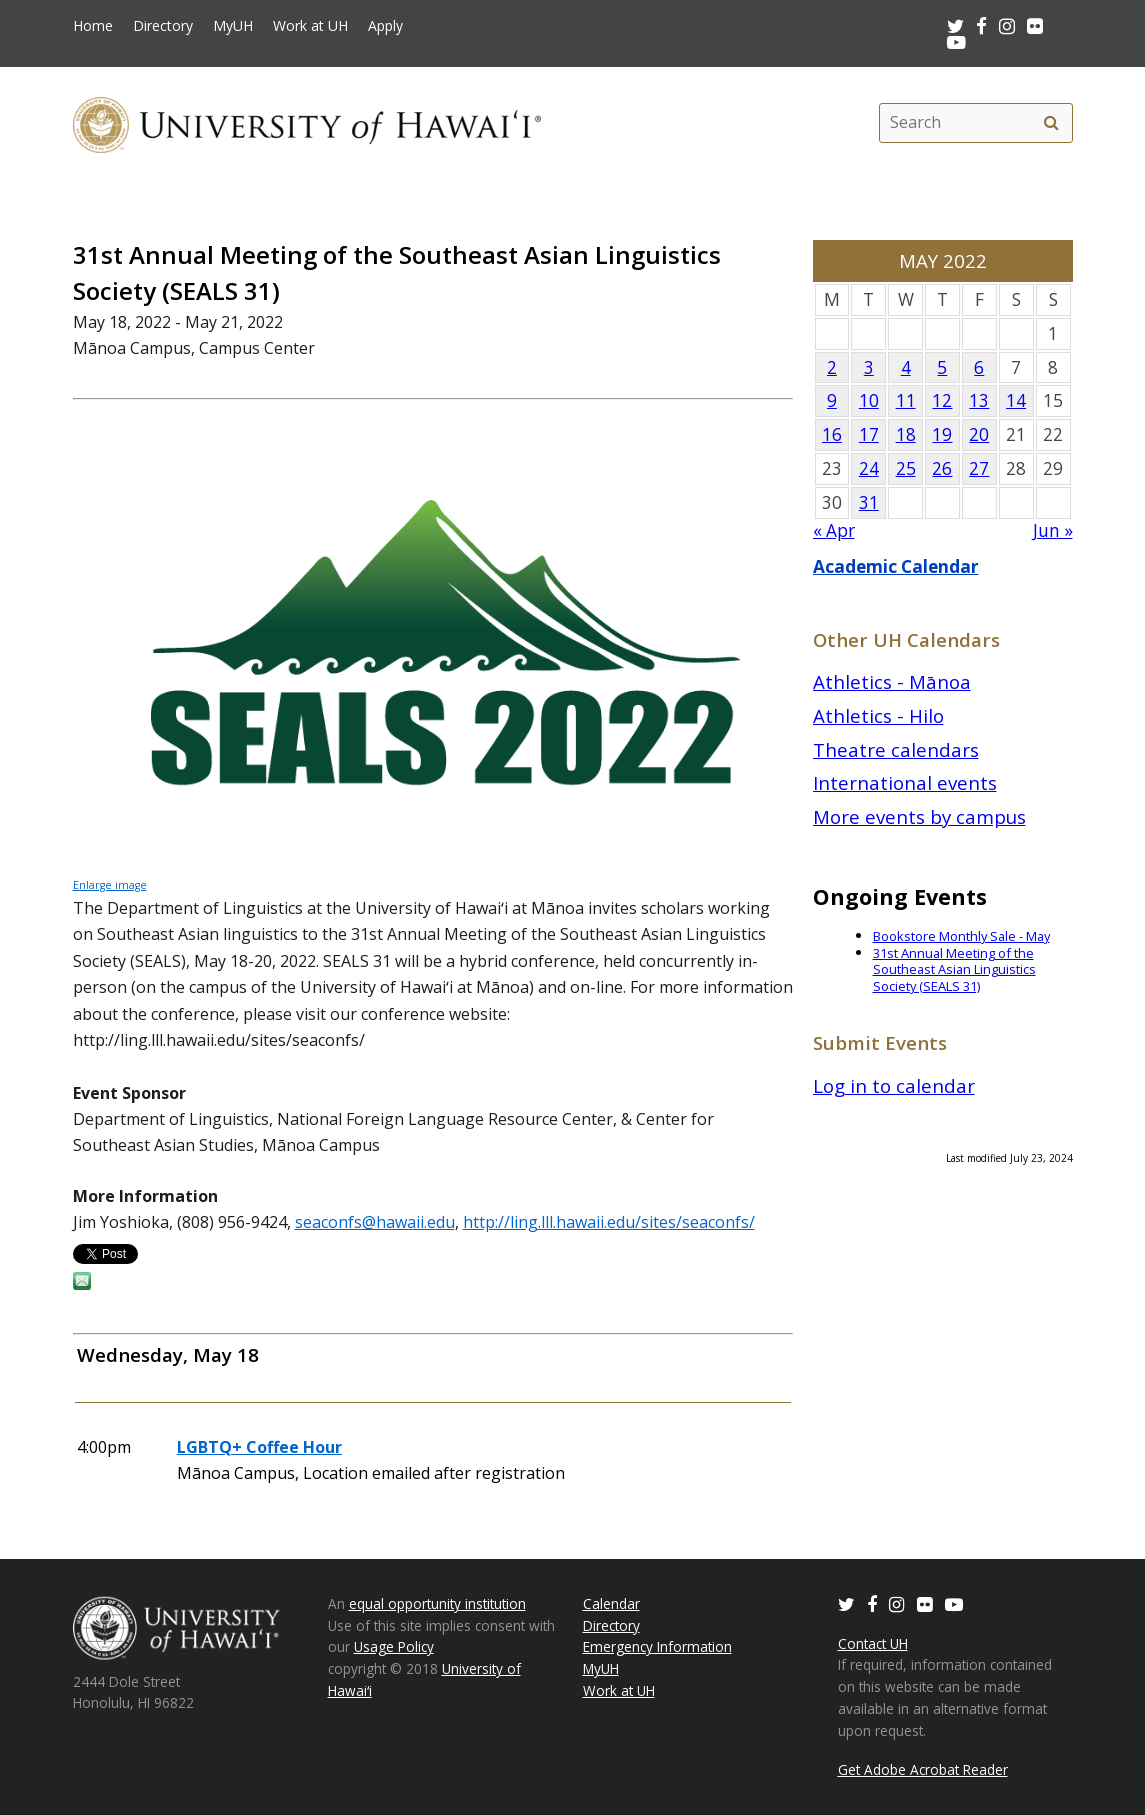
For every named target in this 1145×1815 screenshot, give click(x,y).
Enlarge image (110, 885)
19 (942, 434)
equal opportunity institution (437, 1603)
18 (906, 434)
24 (869, 468)
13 (979, 400)
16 (832, 434)
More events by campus (919, 816)
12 (942, 400)
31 (869, 502)
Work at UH (310, 26)
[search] (1052, 123)
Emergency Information (657, 1646)
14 (1016, 400)
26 (942, 468)
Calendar (611, 1603)
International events (905, 782)
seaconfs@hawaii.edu (375, 1222)
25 (906, 468)
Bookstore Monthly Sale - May (961, 936)
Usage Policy (394, 1646)
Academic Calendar (896, 566)
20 (979, 434)
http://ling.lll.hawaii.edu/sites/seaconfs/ (609, 1222)
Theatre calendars (896, 749)
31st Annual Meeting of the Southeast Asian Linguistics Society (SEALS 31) (954, 969)
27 (979, 468)
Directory (163, 26)
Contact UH (873, 1643)
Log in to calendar (894, 1085)
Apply (385, 26)
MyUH (233, 26)
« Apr (834, 530)
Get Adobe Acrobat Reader (923, 1769)
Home (93, 26)
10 (869, 400)
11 (906, 400)
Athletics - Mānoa (892, 681)
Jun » (1053, 530)
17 (869, 434)
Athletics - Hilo (878, 715)
